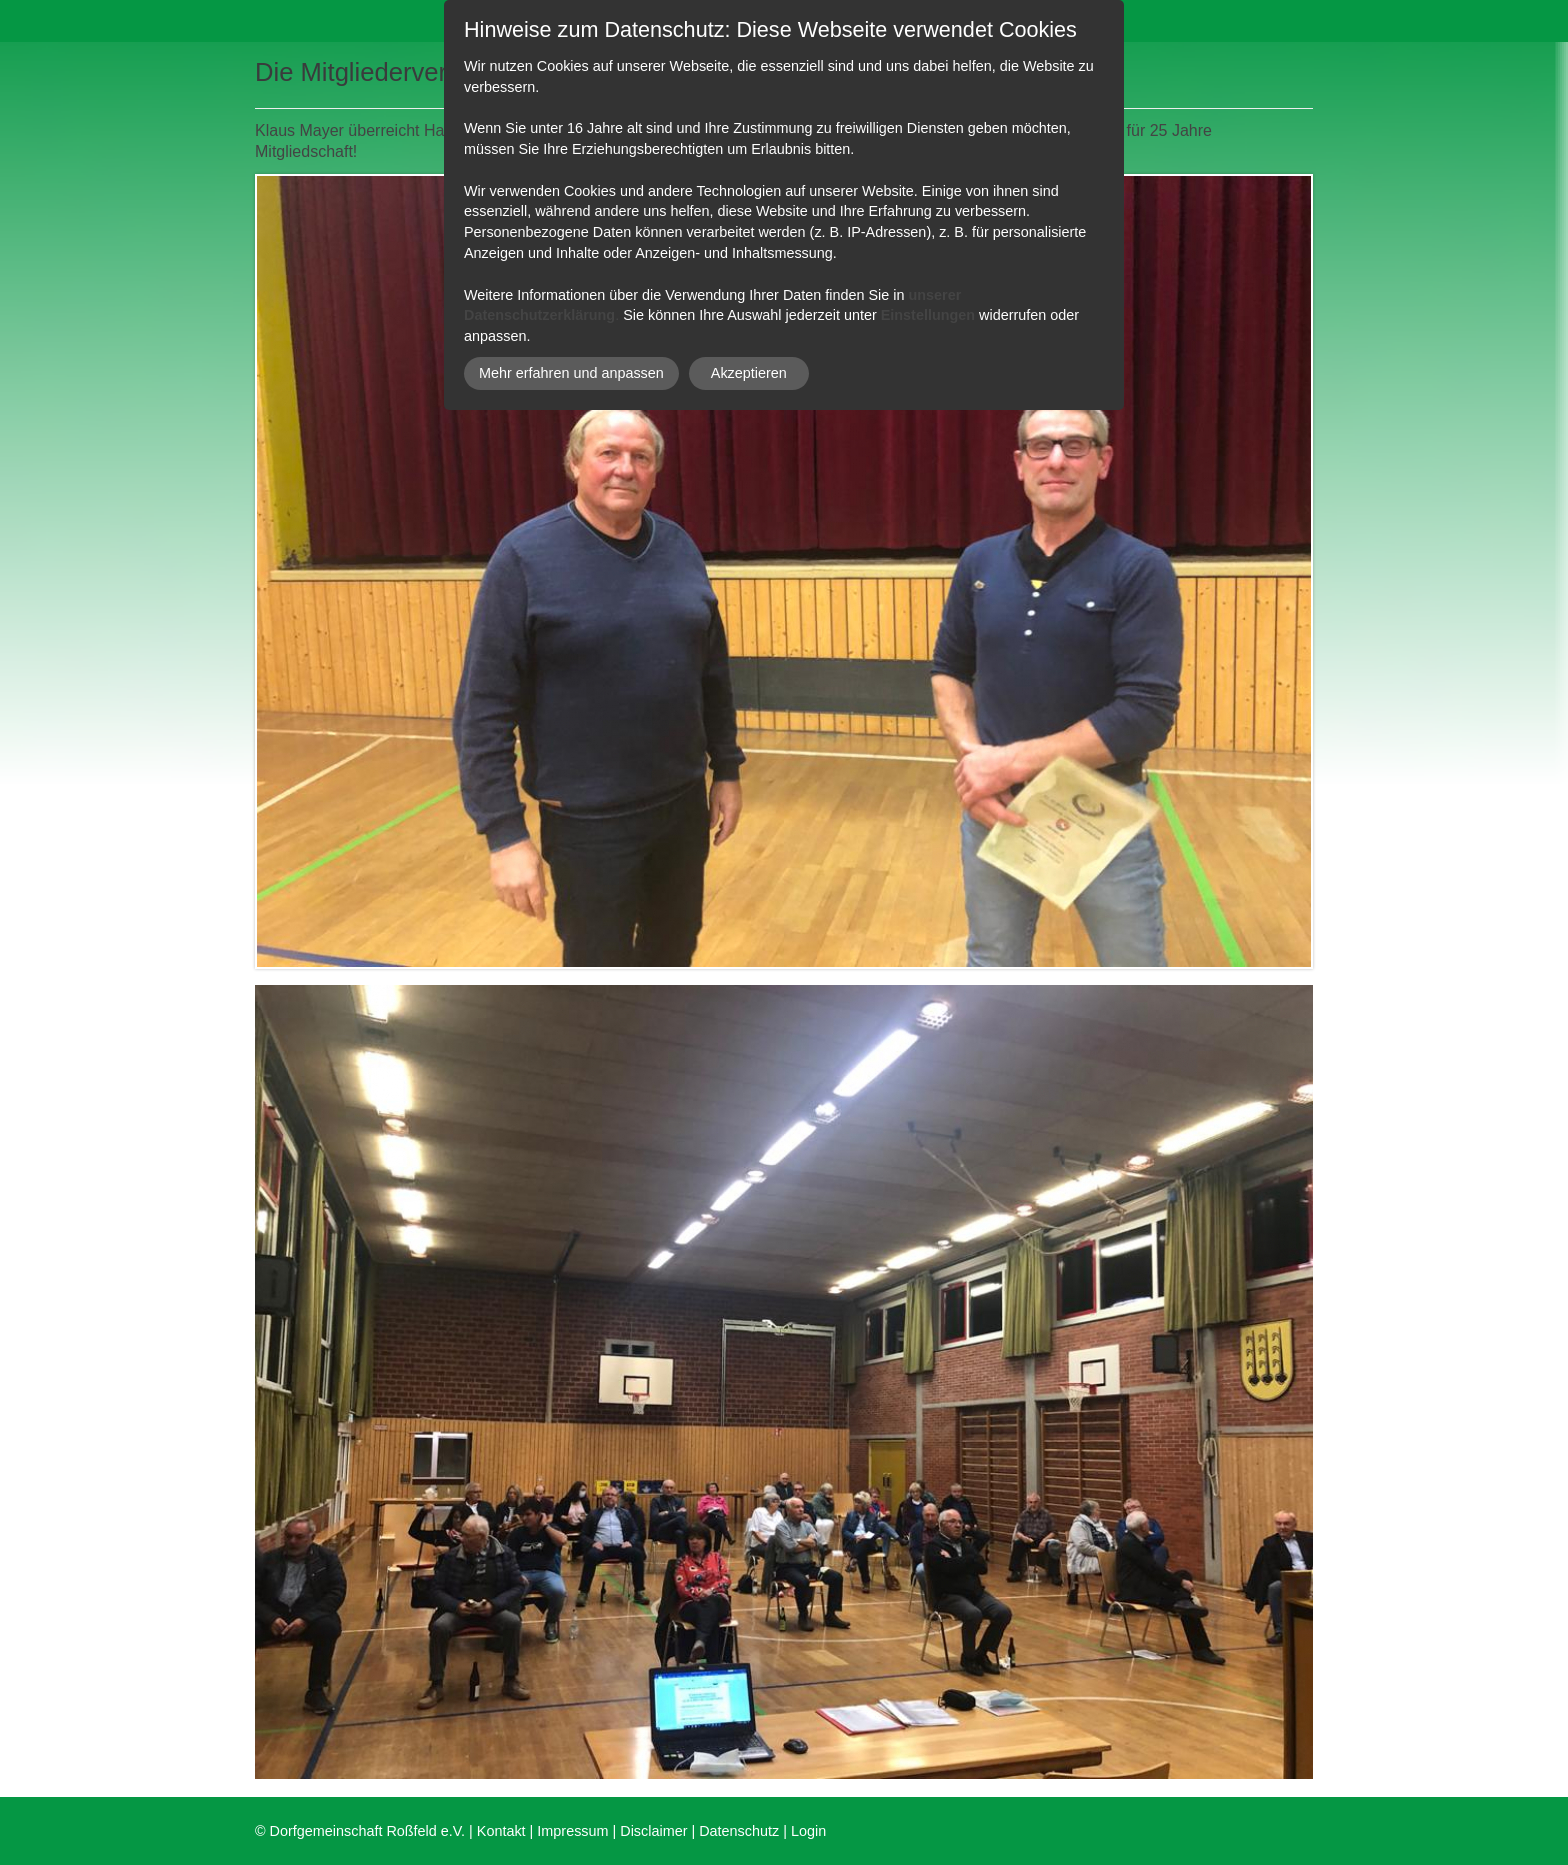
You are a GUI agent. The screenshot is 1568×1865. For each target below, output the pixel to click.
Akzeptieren (749, 373)
